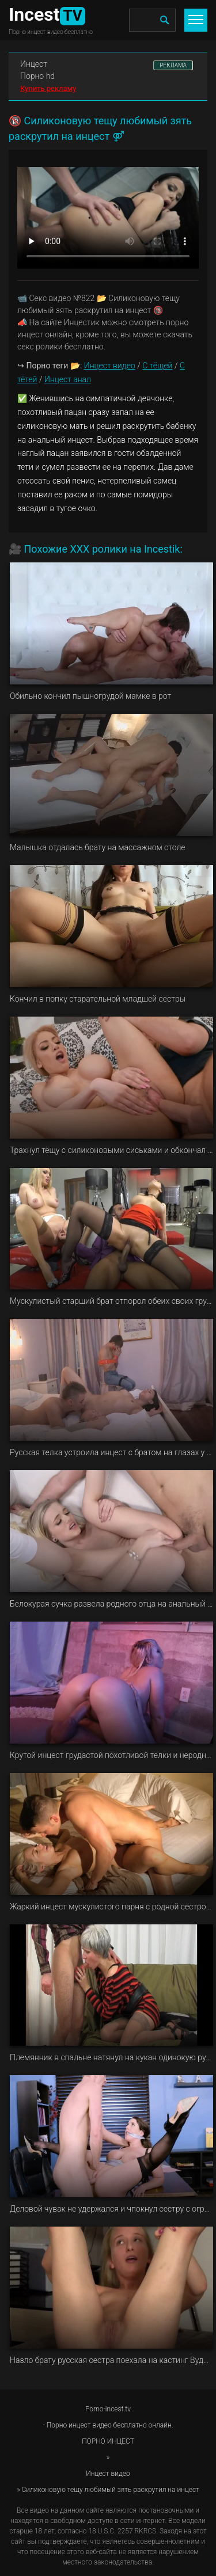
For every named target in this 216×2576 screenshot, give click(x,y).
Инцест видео (109, 365)
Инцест (33, 64)
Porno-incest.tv (108, 2409)
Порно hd (37, 76)
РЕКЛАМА (173, 65)
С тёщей (157, 365)
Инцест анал (67, 379)
